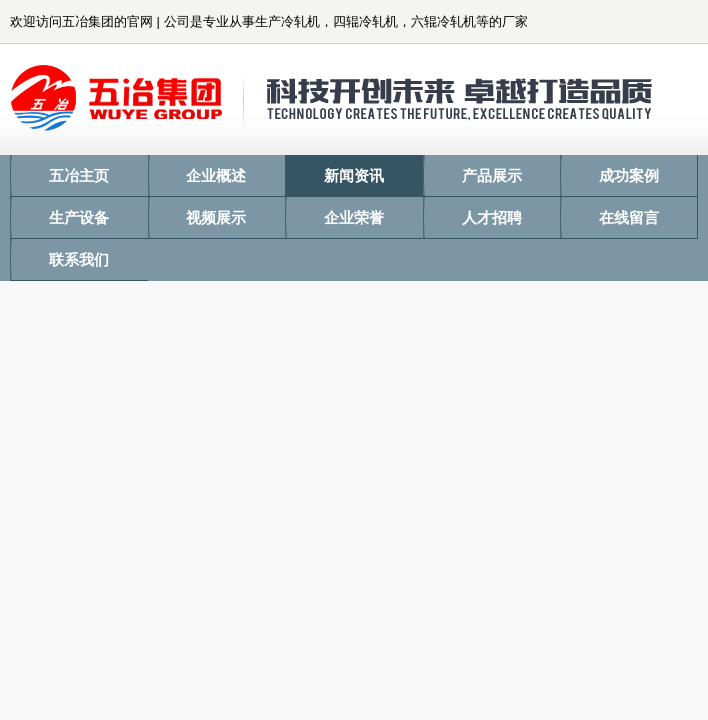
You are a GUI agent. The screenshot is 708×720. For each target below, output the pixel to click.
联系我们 (79, 259)
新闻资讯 (354, 175)
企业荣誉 (354, 217)
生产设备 (79, 217)
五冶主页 (79, 175)
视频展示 (216, 217)
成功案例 (629, 175)
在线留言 (629, 217)
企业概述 (216, 175)
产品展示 (492, 175)
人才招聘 (492, 217)
